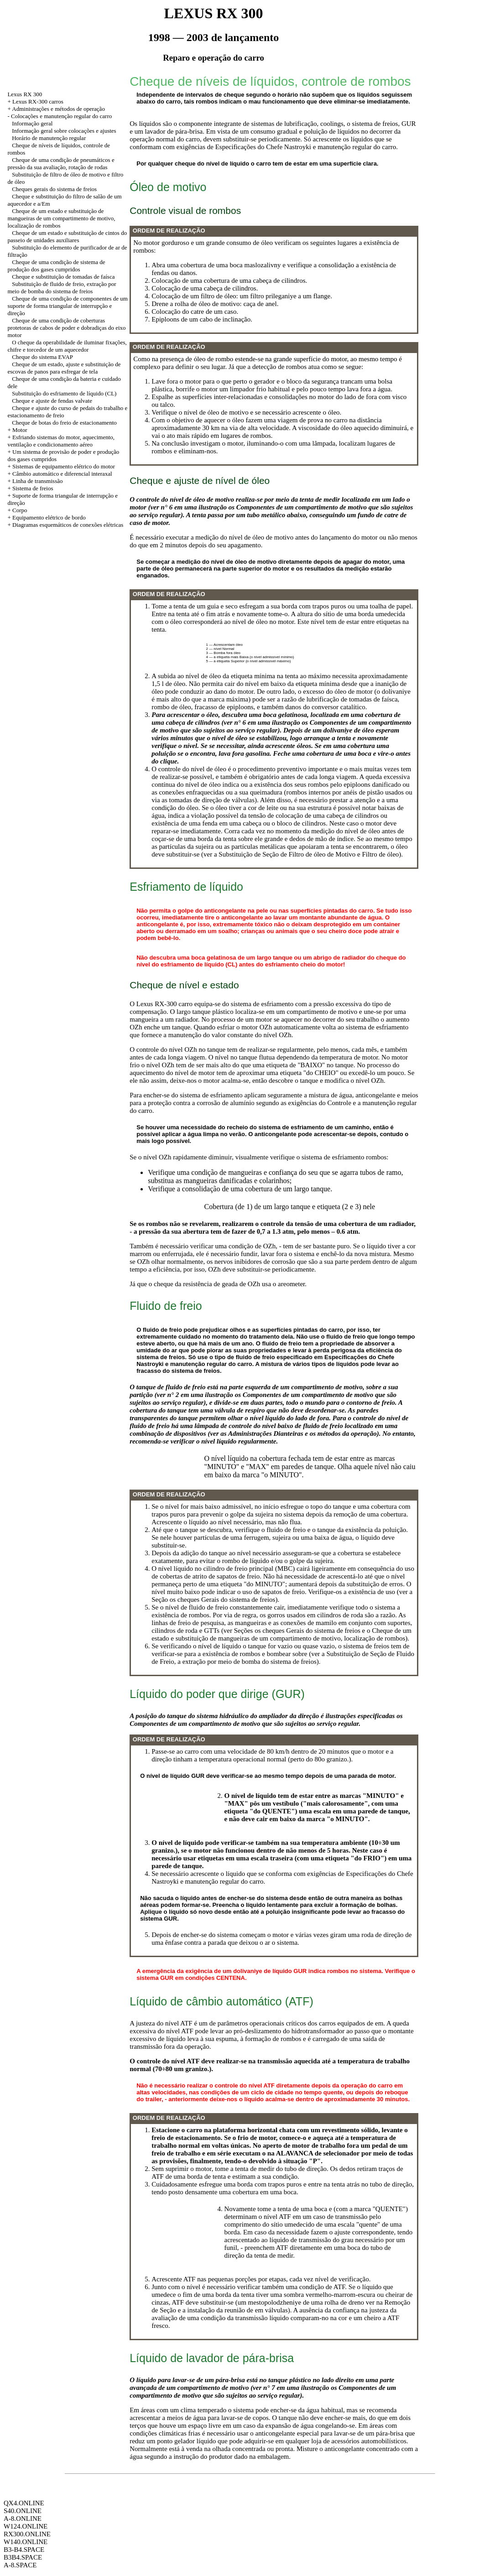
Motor (19, 429)
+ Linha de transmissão (34, 481)
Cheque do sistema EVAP (42, 356)
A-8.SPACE (20, 2565)
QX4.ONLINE (24, 2503)
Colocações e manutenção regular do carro (61, 116)
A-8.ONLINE (23, 2518)
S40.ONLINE (23, 2510)
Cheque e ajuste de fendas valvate (52, 400)
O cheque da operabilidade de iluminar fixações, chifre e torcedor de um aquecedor (66, 346)
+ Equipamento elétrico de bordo (46, 517)
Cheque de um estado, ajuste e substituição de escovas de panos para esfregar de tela (63, 368)
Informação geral (32, 123)
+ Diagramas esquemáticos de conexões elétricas (65, 524)
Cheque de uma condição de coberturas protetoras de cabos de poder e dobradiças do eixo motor (66, 327)
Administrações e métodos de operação (58, 108)
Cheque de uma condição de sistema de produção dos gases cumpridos (56, 266)
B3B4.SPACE (23, 2557)
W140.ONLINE (25, 2541)
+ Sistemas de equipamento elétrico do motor (61, 466)
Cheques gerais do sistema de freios (54, 189)
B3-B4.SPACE (24, 2549)
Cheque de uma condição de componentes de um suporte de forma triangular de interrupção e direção (67, 306)
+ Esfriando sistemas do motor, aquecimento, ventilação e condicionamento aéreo (61, 441)
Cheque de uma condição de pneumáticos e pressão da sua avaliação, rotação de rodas (60, 163)
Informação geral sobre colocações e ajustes (64, 130)
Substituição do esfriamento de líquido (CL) (64, 393)
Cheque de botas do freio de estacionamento (64, 422)
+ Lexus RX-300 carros (35, 101)
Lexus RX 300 (24, 94)
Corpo (19, 510)
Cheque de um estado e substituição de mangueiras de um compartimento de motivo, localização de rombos (61, 218)
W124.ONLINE (25, 2526)
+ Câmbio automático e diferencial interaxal (59, 473)
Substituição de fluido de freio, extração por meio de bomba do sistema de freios (61, 287)
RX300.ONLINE (27, 2534)
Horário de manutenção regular (49, 138)
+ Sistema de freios (30, 488)
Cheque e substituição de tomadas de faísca (63, 276)
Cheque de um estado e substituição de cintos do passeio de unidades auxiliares (67, 236)
